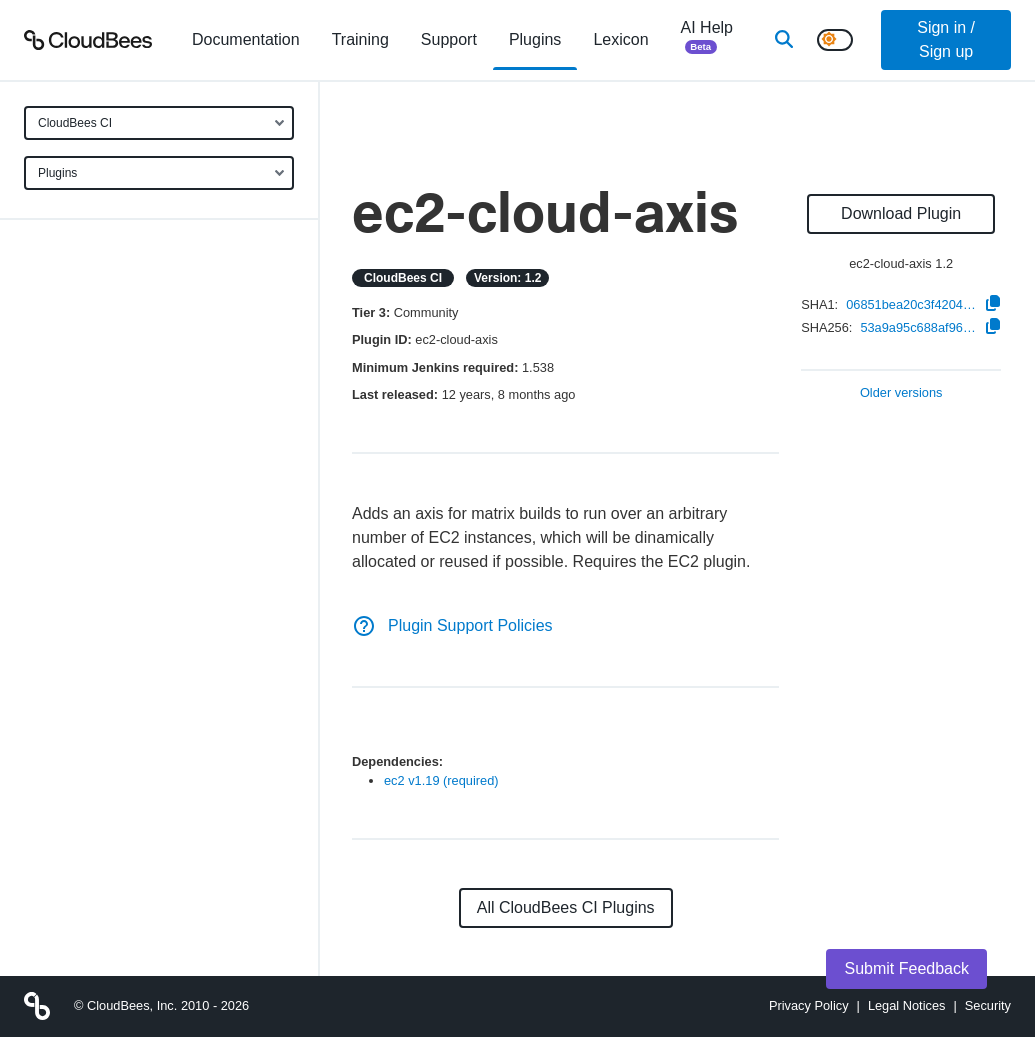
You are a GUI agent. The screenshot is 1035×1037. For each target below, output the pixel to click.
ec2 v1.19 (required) (441, 780)
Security (988, 1005)
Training (360, 39)
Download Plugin (901, 213)
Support (449, 39)
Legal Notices (907, 1005)
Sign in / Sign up (946, 39)
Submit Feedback (906, 968)
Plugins (57, 173)
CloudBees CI (75, 123)
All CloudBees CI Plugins (566, 907)
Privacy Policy (809, 1005)
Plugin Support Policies (452, 625)
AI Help (707, 39)
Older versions (901, 393)
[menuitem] (246, 40)
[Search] (784, 40)
